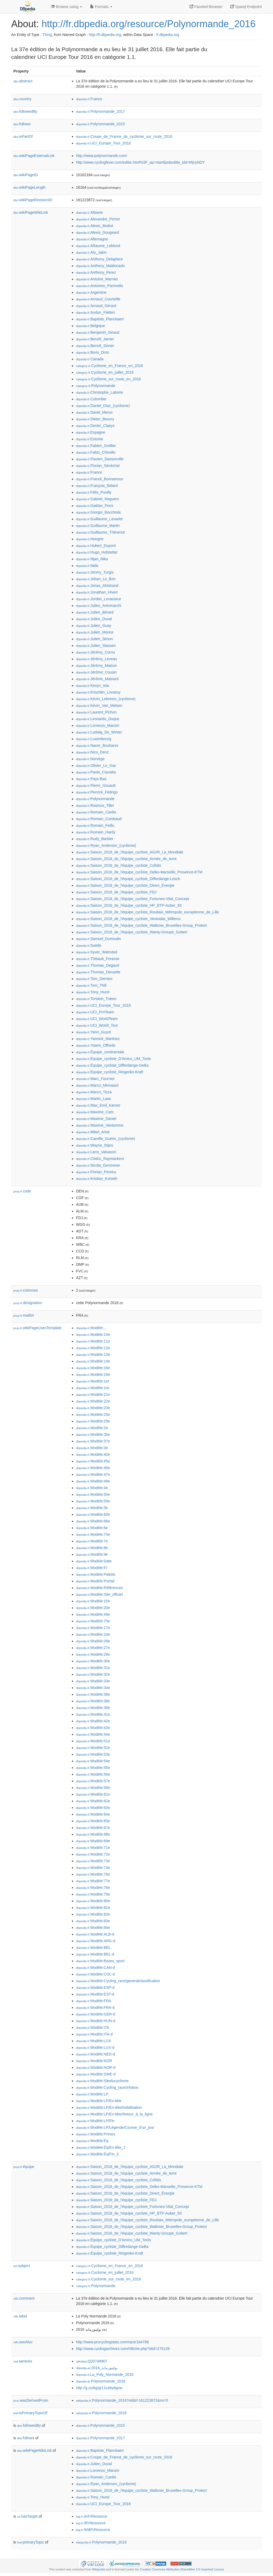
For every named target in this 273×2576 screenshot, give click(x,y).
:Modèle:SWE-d (95, 2074)
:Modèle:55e (93, 1767)
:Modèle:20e (93, 1608)
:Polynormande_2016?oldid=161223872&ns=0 (122, 2400)
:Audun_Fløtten (95, 312)
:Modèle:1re (92, 1388)
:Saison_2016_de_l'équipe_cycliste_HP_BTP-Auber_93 (129, 905)
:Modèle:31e (93, 1668)
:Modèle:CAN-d (95, 1967)
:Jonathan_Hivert (97, 592)
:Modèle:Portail (95, 1581)
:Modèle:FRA (93, 2001)
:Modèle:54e (93, 1761)
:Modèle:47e (93, 1474)
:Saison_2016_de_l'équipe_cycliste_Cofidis (118, 865)
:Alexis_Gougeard (97, 232)
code (22, 1191)
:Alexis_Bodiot (94, 226)
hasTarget (27, 2516)
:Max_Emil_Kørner (98, 1105)
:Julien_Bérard (95, 612)
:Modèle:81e (93, 1907)
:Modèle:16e (93, 1368)
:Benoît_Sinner (95, 346)
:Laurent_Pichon (96, 712)
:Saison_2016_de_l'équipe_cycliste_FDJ (116, 892)
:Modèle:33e (93, 1681)
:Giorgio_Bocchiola (98, 512)
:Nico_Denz (92, 752)
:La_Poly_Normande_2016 (105, 2374)
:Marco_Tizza (94, 1092)
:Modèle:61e (93, 1794)
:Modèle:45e (93, 1461)
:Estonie (89, 439)
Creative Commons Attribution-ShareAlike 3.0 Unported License (182, 2569)
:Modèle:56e (93, 1774)
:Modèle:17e (93, 1628)
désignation (27, 1303)
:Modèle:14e (93, 1361)
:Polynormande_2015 (100, 124)
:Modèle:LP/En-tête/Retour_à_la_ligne (114, 2114)
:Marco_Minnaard (97, 1085)
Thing (47, 35)
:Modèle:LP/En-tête (98, 2101)
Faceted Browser (206, 7)
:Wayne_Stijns (94, 1145)
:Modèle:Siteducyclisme (102, 2081)
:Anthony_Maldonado (100, 266)
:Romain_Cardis (96, 812)
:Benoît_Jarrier (95, 339)
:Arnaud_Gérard (96, 306)
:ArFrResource (91, 2516)
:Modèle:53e (93, 1754)
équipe (23, 2166)
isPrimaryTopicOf (30, 2413)
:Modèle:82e (93, 1914)
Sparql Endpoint (246, 7)
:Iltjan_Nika (92, 559)
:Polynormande (95, 386)
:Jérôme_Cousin (96, 672)
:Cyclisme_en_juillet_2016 (105, 372)
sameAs (22, 2361)
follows (22, 124)
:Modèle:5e (92, 1508)
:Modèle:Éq (92, 2141)
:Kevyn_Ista (92, 685)
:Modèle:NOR (94, 2061)
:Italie (87, 565)
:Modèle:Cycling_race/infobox (107, 2087)
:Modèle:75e (93, 1621)
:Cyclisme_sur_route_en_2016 (108, 379)
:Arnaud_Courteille (98, 299)
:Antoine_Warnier (97, 279)
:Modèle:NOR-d (95, 2067)
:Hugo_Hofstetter (97, 552)
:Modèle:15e (93, 1601)
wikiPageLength (29, 187)
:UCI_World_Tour (97, 1025)
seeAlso (23, 2342)
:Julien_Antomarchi (98, 605)
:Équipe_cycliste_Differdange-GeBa (112, 1065)
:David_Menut (94, 412)
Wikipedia (98, 2569)
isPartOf (23, 136)
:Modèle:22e (93, 1401)
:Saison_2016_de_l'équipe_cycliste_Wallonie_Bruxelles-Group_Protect (141, 925)
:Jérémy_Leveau (96, 659)
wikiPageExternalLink (34, 156)
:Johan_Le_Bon (95, 579)
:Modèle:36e (93, 1694)
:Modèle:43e (93, 1728)
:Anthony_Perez (96, 272)
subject (21, 2266)
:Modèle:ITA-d (94, 2034)
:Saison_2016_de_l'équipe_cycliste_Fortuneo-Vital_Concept (132, 899)
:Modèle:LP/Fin (95, 2121)
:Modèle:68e (93, 1834)
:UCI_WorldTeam (97, 1019)
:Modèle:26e (93, 1641)
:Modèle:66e (93, 1521)
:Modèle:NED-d (95, 2054)
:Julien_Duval (94, 619)
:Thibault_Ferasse (97, 959)
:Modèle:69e (93, 1841)
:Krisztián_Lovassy (98, 692)
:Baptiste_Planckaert (100, 319)
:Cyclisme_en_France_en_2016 (109, 366)
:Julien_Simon (94, 639)
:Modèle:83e (93, 1921)
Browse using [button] (66, 7)
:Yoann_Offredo (95, 1045)
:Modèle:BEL (93, 1947)
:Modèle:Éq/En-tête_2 (101, 2147)
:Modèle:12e (93, 1348)
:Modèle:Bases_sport (100, 1961)
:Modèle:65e (93, 1821)
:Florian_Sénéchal (97, 465)
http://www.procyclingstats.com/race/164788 (112, 2342)
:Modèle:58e (93, 1787)
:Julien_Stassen (96, 645)
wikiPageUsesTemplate (37, 1328)
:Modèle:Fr (91, 1568)
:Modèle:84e (93, 1927)
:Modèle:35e (93, 1434)
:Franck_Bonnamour (99, 479)
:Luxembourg (93, 739)
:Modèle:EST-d (95, 1994)
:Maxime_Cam (95, 1112)
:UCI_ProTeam (95, 1012)
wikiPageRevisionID (32, 200)
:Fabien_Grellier (96, 446)
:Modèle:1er (92, 1381)
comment (23, 2298)
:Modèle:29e (93, 1421)
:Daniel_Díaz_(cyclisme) (103, 406)
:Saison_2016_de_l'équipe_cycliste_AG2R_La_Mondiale (129, 852)
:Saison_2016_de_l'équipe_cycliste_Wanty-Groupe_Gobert (131, 932)
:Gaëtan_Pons (94, 505)
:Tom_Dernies (94, 979)
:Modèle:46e (93, 1468)
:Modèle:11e (93, 1341)
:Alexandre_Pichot (98, 219)
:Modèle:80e (93, 1901)
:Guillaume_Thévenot (100, 532)
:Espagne (90, 432)
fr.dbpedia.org (167, 35)
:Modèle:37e (93, 1441)
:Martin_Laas (93, 1098)
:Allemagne (92, 239)
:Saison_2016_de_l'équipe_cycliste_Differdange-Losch (128, 879)
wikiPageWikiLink (30, 212)
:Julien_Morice (95, 632)
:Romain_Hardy (95, 832)
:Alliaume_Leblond (98, 246)
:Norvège (90, 759)
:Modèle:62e (93, 1801)
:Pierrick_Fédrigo (97, 792)
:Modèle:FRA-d (95, 2007)
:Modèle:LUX (93, 2041)
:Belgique (90, 326)
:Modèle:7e (92, 1541)
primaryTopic (30, 2542)
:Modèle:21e (93, 1394)
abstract (23, 81)
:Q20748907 (91, 2361)
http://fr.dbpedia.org (105, 35)
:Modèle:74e (93, 1867)
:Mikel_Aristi (93, 1132)
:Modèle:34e (93, 1688)
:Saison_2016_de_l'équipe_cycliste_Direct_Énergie (125, 885)
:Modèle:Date (94, 1561)
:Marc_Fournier (95, 1079)
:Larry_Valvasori (96, 1152)
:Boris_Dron (92, 352)
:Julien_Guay (93, 625)
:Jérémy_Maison (96, 665)
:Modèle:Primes (95, 2134)
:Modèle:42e (93, 1721)
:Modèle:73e (93, 1861)
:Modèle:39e (93, 1708)
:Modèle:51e (93, 1741)
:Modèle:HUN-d (95, 2021)
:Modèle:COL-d (95, 1974)
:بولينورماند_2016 (97, 2368)
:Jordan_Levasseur (98, 599)
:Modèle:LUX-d (95, 2047)
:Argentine (91, 292)
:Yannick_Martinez (98, 1039)
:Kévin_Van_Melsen (99, 705)
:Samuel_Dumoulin (98, 939)
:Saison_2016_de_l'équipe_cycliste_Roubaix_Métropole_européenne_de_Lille (147, 912)
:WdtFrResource (93, 2529)
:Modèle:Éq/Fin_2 (97, 2154)
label (20, 2316)
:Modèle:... (91, 1328)
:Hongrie (89, 539)
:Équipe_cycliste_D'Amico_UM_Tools (113, 1059)
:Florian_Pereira (96, 1172)
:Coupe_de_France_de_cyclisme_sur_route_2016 (124, 136)
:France (89, 99)
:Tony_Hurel (92, 992)
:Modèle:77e (93, 1881)
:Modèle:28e (93, 1654)
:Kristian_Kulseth (96, 1178)
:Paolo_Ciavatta (96, 772)
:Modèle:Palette (95, 1574)
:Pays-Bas (91, 779)
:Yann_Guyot (93, 1032)
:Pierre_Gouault (95, 785)
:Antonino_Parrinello (99, 286)
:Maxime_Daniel (96, 1118)
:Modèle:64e (93, 1814)
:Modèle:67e (93, 1827)
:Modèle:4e (92, 1488)
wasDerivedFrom (30, 2400)
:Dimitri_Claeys (95, 426)
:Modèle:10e (93, 1334)
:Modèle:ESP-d (95, 1987)
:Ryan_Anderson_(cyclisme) (106, 845)
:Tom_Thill (91, 985)
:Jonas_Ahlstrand (97, 585)
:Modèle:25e (93, 1414)
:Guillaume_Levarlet (99, 519)
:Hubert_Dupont (96, 545)
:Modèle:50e (93, 1494)
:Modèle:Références (99, 1588)
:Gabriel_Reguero (97, 499)
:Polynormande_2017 (100, 111)
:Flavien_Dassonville (100, 459)
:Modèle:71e (93, 1847)
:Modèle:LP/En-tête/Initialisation (109, 2107)
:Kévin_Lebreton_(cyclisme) (105, 699)
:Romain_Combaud (99, 819)
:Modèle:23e (93, 1408)
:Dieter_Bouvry (95, 419)
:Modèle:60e (93, 1514)
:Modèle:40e (93, 1454)
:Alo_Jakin (91, 252)
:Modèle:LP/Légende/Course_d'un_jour (115, 2127)
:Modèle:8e (92, 1548)
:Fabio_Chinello (95, 452)
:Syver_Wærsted (96, 952)
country (22, 99)
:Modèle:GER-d (95, 2014)
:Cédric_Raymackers (100, 1158)
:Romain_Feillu (95, 825)
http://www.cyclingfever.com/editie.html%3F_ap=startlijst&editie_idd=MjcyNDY (140, 162)
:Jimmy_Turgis (95, 572)
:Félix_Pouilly (93, 492)
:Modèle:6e (92, 1528)
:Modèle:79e (93, 1894)
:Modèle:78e (93, 1887)
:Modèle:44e (93, 1734)
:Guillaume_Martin (98, 525)
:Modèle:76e (93, 1874)
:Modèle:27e (93, 1648)
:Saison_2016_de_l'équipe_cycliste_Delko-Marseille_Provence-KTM (139, 872)
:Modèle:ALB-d (95, 1934)
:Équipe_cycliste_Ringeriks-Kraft (109, 1072)
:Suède (88, 945)
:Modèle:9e (92, 1554)
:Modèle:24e (93, 1634)
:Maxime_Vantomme (99, 1125)
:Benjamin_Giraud (97, 332)
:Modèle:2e (92, 1428)
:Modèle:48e (93, 1481)
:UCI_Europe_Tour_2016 (103, 143)
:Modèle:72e (93, 1854)
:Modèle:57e (93, 1781)
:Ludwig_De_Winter (99, 732)
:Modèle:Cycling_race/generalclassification (118, 1981)
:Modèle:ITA (92, 2027)
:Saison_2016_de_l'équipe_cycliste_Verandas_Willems (128, 919)
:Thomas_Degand (97, 965)
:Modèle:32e (93, 1674)
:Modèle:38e (93, 1701)
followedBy (25, 111)
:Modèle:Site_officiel (99, 1594)
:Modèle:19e (93, 1374)
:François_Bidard (97, 485)
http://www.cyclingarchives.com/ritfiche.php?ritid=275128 (123, 2349)
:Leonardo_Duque (97, 719)
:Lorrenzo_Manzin (97, 725)
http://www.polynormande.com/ (101, 156)
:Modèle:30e (93, 1661)
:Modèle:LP (92, 2094)
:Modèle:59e (93, 1501)
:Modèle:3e (92, 1448)
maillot (23, 1315)
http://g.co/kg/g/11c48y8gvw (99, 2388)
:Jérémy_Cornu (95, 652)
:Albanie (89, 212)
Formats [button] (101, 7)
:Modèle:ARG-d (95, 1941)
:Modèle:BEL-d (95, 1954)
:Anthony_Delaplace (99, 259)
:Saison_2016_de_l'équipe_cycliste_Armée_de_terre (126, 859)
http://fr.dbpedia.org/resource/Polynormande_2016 (149, 23)
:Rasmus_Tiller (95, 805)
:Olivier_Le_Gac (96, 765)
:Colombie (91, 399)
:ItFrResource (91, 2523)
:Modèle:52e (93, 1747)
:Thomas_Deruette (98, 972)
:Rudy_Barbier (94, 839)
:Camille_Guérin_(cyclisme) (105, 1138)
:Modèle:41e (93, 1714)
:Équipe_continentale (100, 1052)
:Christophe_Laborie (99, 392)
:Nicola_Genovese (98, 1165)
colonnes (25, 1290)
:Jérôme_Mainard (97, 679)
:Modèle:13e (93, 1354)
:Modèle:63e (93, 1807)
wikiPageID (25, 175)
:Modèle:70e (93, 1534)
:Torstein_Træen (96, 999)
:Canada (89, 359)
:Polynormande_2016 (100, 2381)
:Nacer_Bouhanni (97, 745)
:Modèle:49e (93, 1614)
